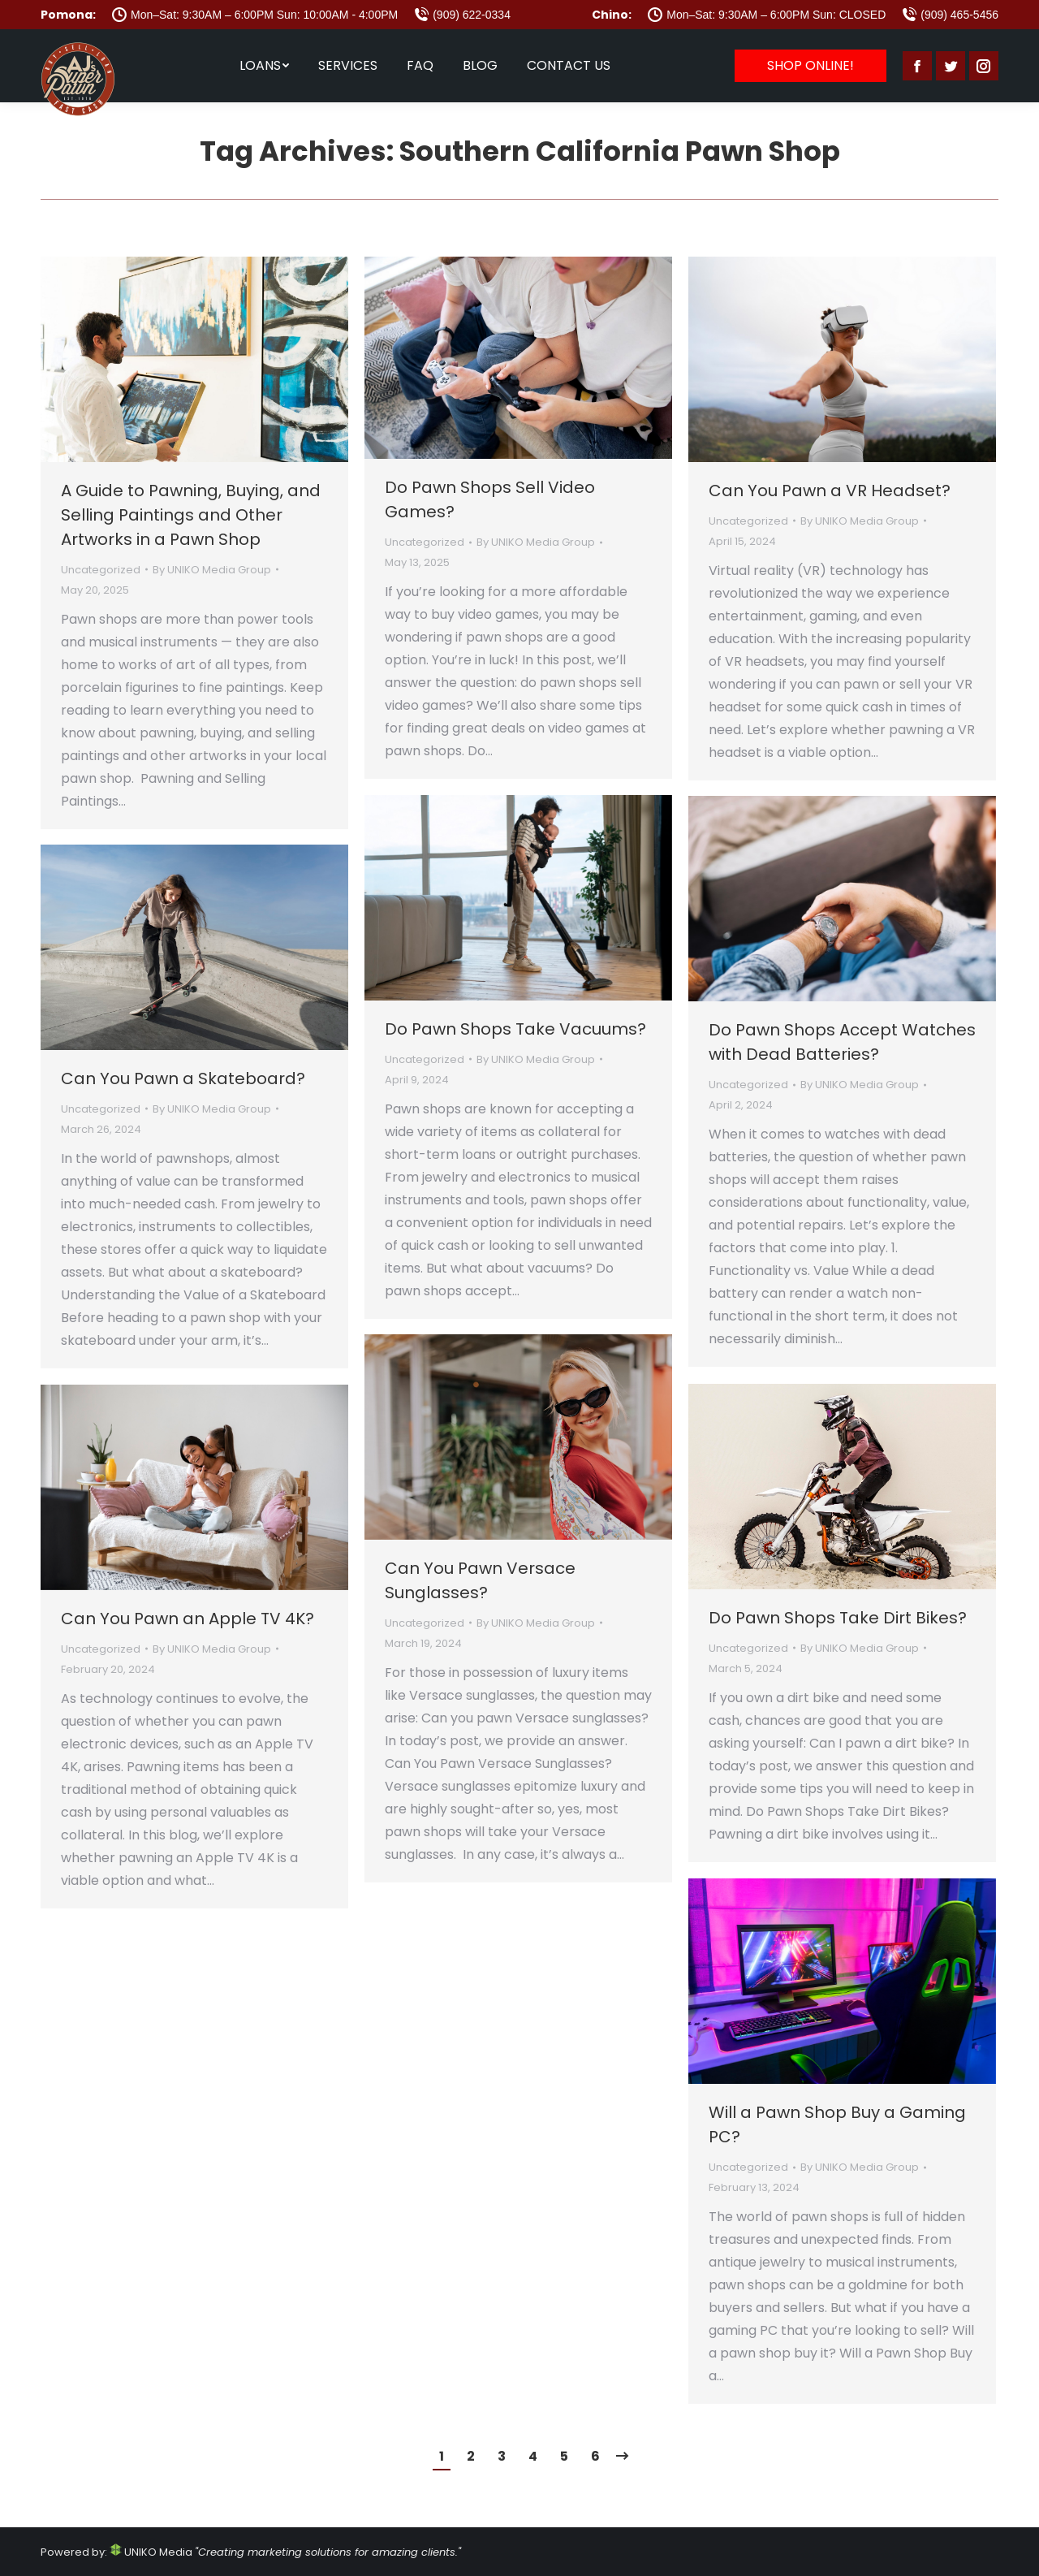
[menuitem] (264, 66)
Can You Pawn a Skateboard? (183, 1078)
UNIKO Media (151, 2552)
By (212, 569)
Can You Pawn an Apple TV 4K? (187, 1618)
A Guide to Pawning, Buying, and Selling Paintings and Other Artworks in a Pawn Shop (191, 515)
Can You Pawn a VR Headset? (830, 490)
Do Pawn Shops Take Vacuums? (515, 1029)
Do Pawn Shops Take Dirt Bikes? (838, 1617)
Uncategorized (100, 569)
